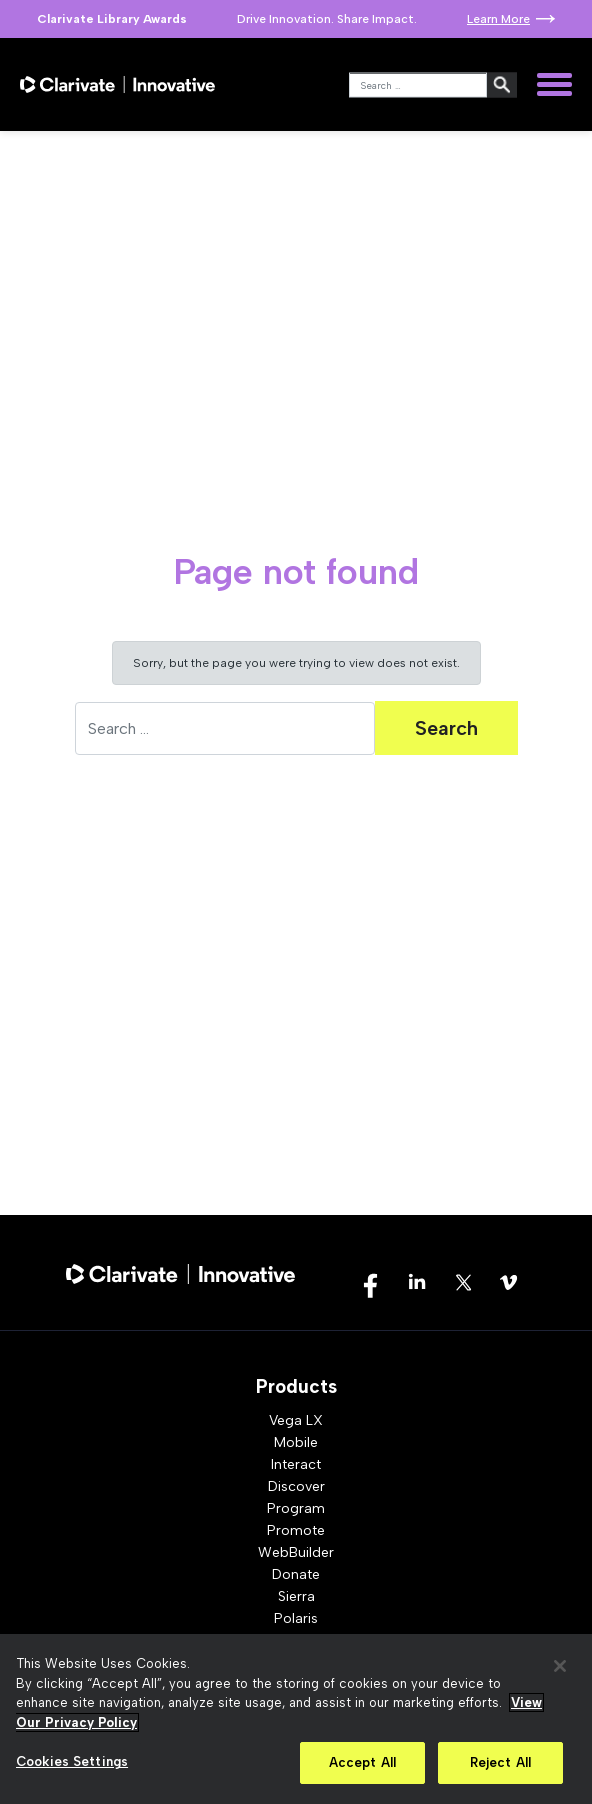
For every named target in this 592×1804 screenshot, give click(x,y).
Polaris (296, 1618)
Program (296, 1508)
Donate (296, 1574)
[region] (296, 1719)
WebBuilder (296, 1552)
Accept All (362, 1762)
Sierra (296, 1596)
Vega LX (296, 1420)
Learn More (498, 19)
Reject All (500, 1762)
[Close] (560, 1666)
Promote (296, 1530)
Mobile (296, 1442)
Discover (296, 1486)
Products (296, 1386)
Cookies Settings (72, 1761)
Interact (296, 1464)
